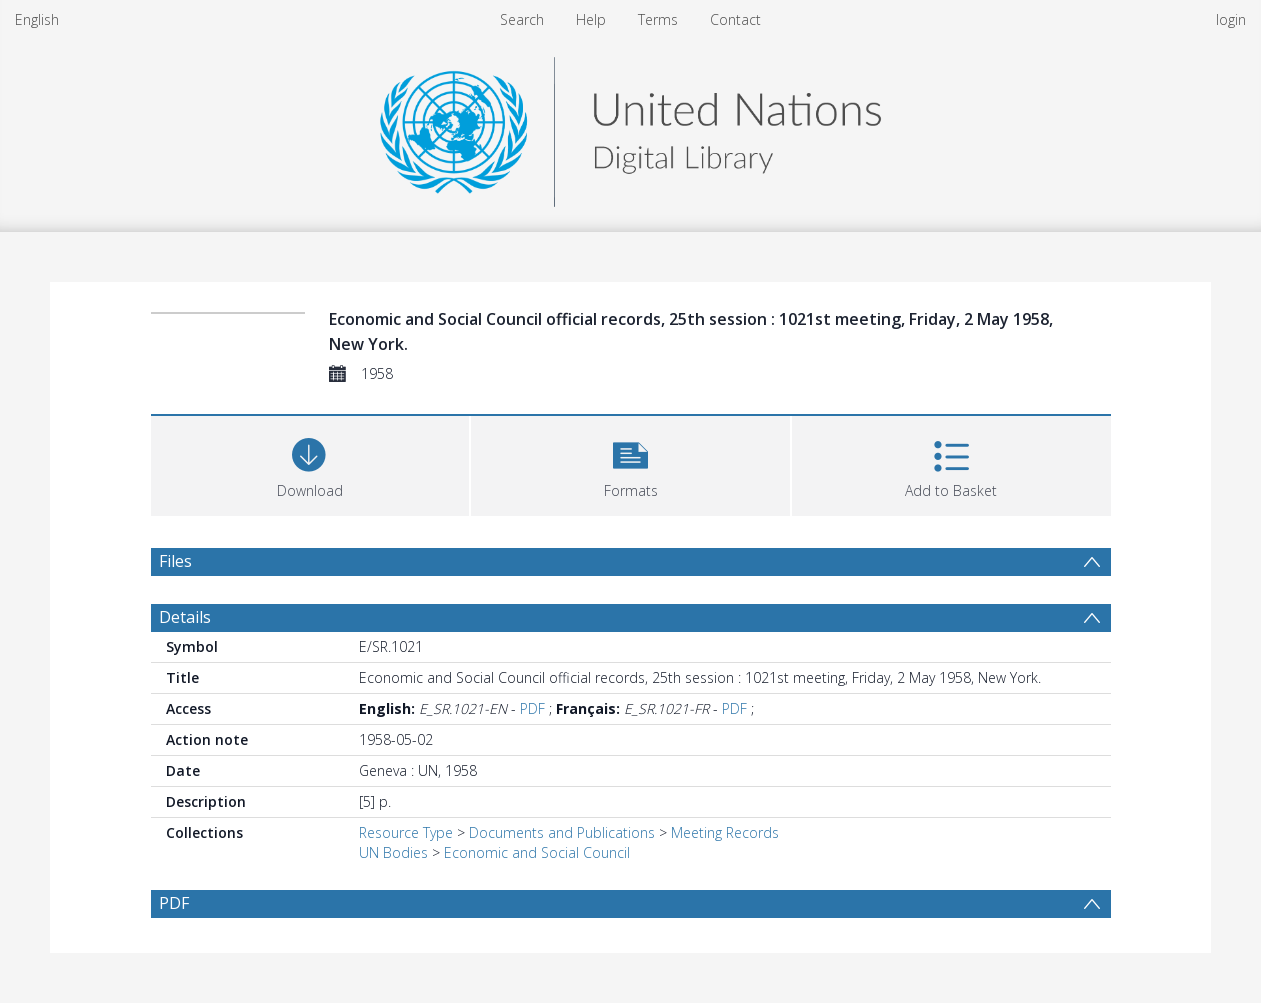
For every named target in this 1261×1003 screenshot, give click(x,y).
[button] (630, 463)
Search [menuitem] (522, 19)
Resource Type (406, 832)
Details (185, 617)
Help (591, 19)
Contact (735, 19)
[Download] (310, 463)
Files (175, 561)
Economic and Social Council (537, 852)
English (37, 19)
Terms (658, 19)
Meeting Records (725, 832)
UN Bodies (393, 852)
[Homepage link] (630, 126)
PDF (532, 708)
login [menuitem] (1231, 19)
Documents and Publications (562, 832)
